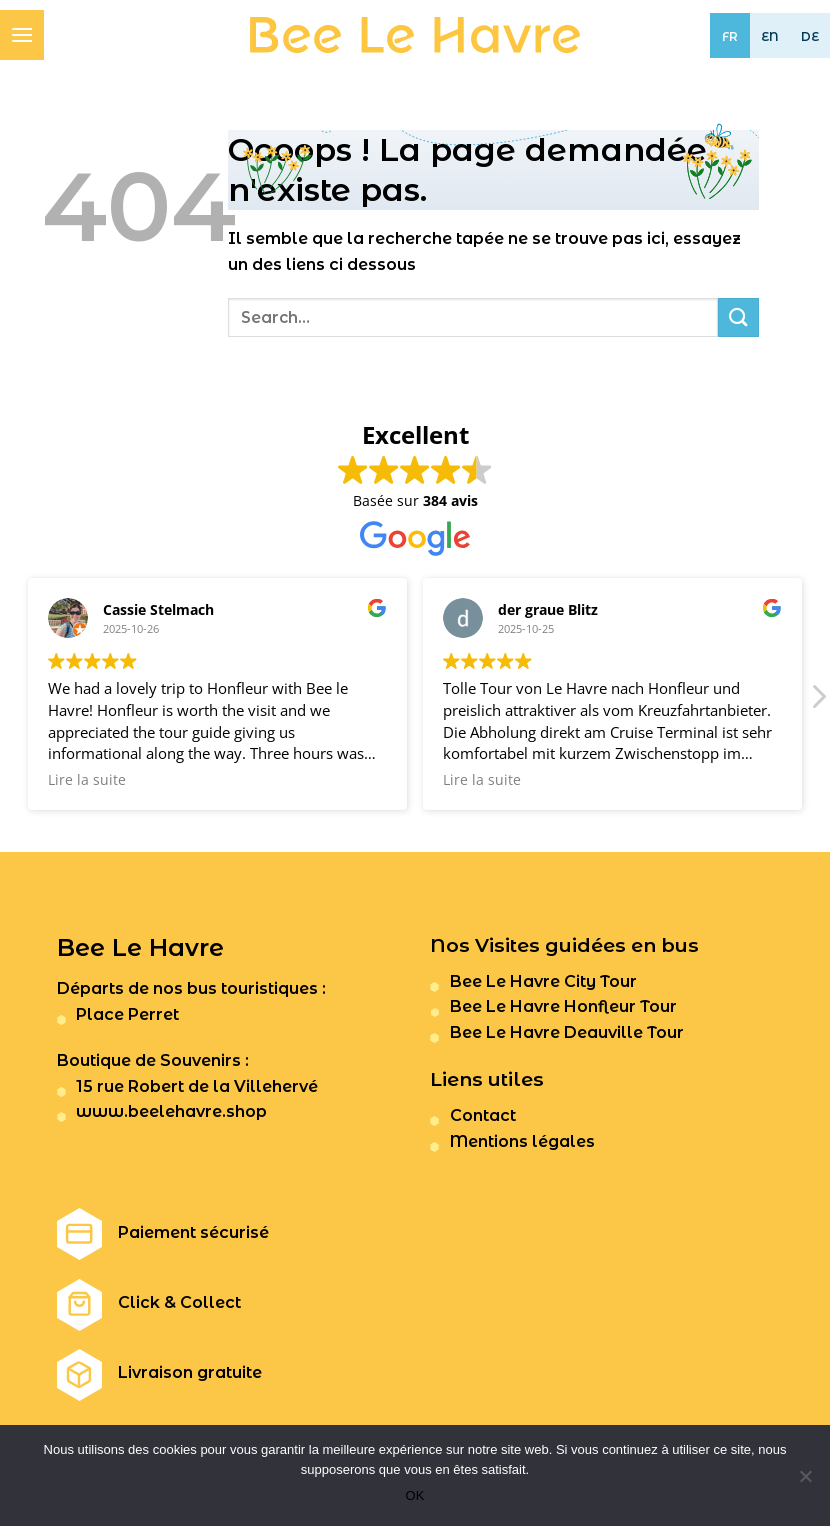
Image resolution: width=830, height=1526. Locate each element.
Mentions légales (522, 1141)
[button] (818, 702)
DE (810, 36)
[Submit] (738, 317)
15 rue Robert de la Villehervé (197, 1086)
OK (415, 1495)
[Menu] (22, 34)
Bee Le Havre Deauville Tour (567, 1032)
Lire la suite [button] (87, 780)
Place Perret (127, 1014)
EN (770, 36)
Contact (483, 1115)
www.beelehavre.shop (171, 1111)
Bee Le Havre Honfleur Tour (563, 1006)
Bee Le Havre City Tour (543, 981)
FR (730, 37)
